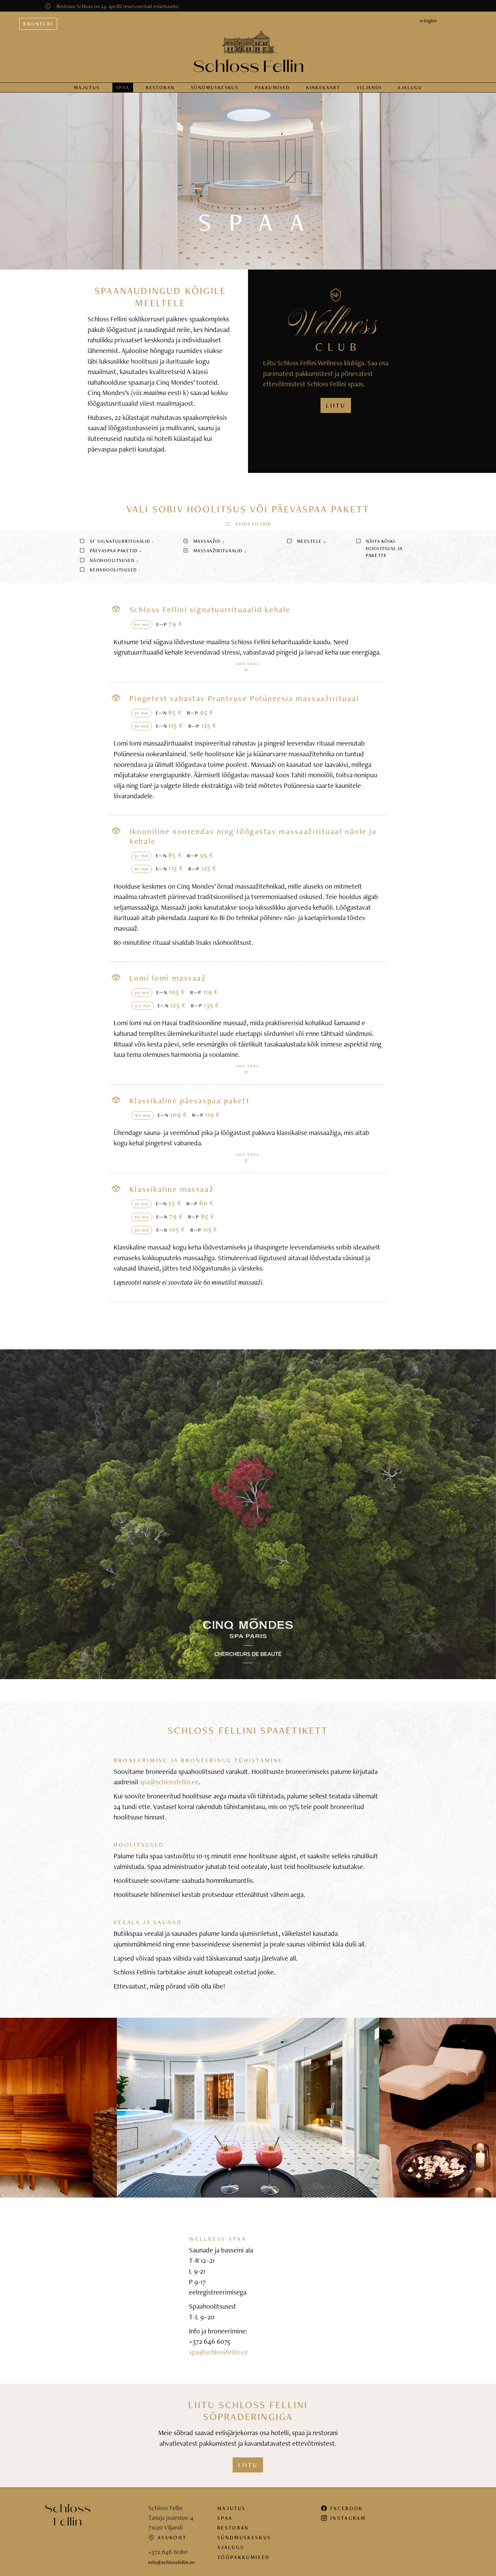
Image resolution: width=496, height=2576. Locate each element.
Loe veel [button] (248, 661)
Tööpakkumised (243, 2551)
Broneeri (38, 18)
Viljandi (369, 81)
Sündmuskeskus (244, 2531)
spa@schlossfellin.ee (169, 1776)
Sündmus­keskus (215, 81)
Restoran (160, 81)
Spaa (123, 81)
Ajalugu (409, 81)
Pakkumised (272, 81)
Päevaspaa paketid (110, 545)
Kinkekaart (323, 81)
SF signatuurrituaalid (116, 535)
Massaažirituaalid (214, 545)
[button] (248, 518)
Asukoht (167, 2531)
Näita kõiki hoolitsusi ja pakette (378, 543)
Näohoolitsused (108, 555)
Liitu (248, 2459)
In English (428, 15)
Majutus (87, 81)
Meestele (306, 535)
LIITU (336, 400)
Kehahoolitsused (110, 564)
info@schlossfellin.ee (171, 2556)
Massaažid (204, 535)
